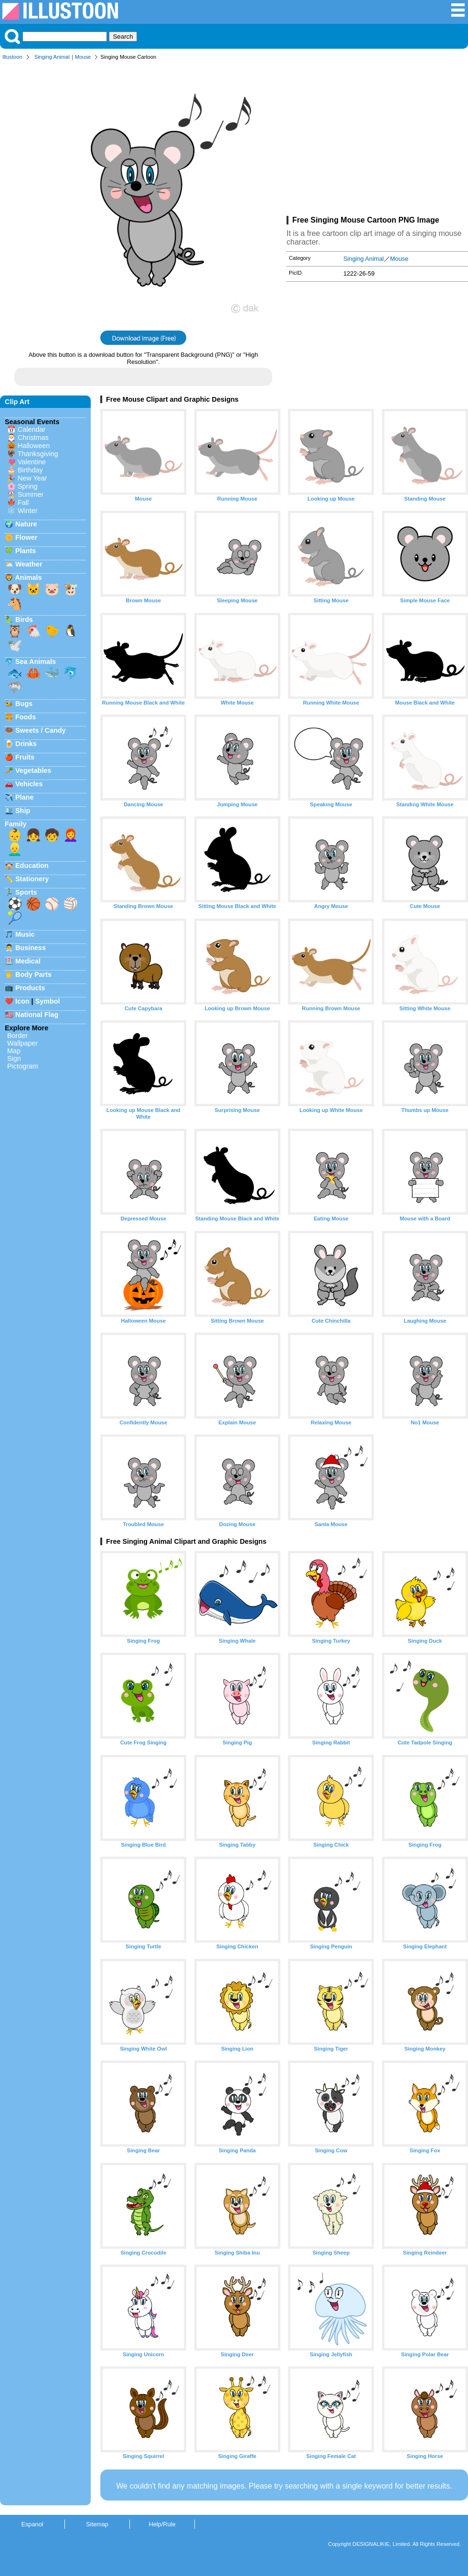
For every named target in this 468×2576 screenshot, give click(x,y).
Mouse (83, 57)
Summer (30, 494)
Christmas (33, 437)
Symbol (47, 1001)
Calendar (31, 429)
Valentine (32, 462)
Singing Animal (52, 57)
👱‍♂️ (14, 849)
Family (16, 824)
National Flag (36, 1014)
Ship (22, 810)
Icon (22, 1001)
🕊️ (14, 645)
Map (14, 1051)
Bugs (23, 703)
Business (30, 947)
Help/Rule (162, 2524)
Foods (25, 717)
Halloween (34, 445)
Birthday (30, 470)
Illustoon (12, 57)
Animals (28, 577)
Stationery (32, 879)
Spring (28, 486)
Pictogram (22, 1066)
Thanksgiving (38, 454)
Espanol (32, 2524)
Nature (26, 524)
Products (30, 988)
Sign (14, 1058)
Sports (26, 892)
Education (32, 865)
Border (17, 1035)
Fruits (24, 757)
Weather (29, 564)
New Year (32, 478)
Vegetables (33, 770)
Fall (23, 502)
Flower (26, 537)
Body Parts (33, 974)
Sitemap (97, 2524)
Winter (28, 510)
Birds (24, 619)
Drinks (26, 744)
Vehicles (29, 784)
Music (25, 934)
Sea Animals (35, 661)
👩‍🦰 (70, 835)
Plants (25, 551)
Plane (24, 797)
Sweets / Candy (40, 730)
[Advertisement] (377, 140)
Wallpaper (22, 1043)
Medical (28, 961)
